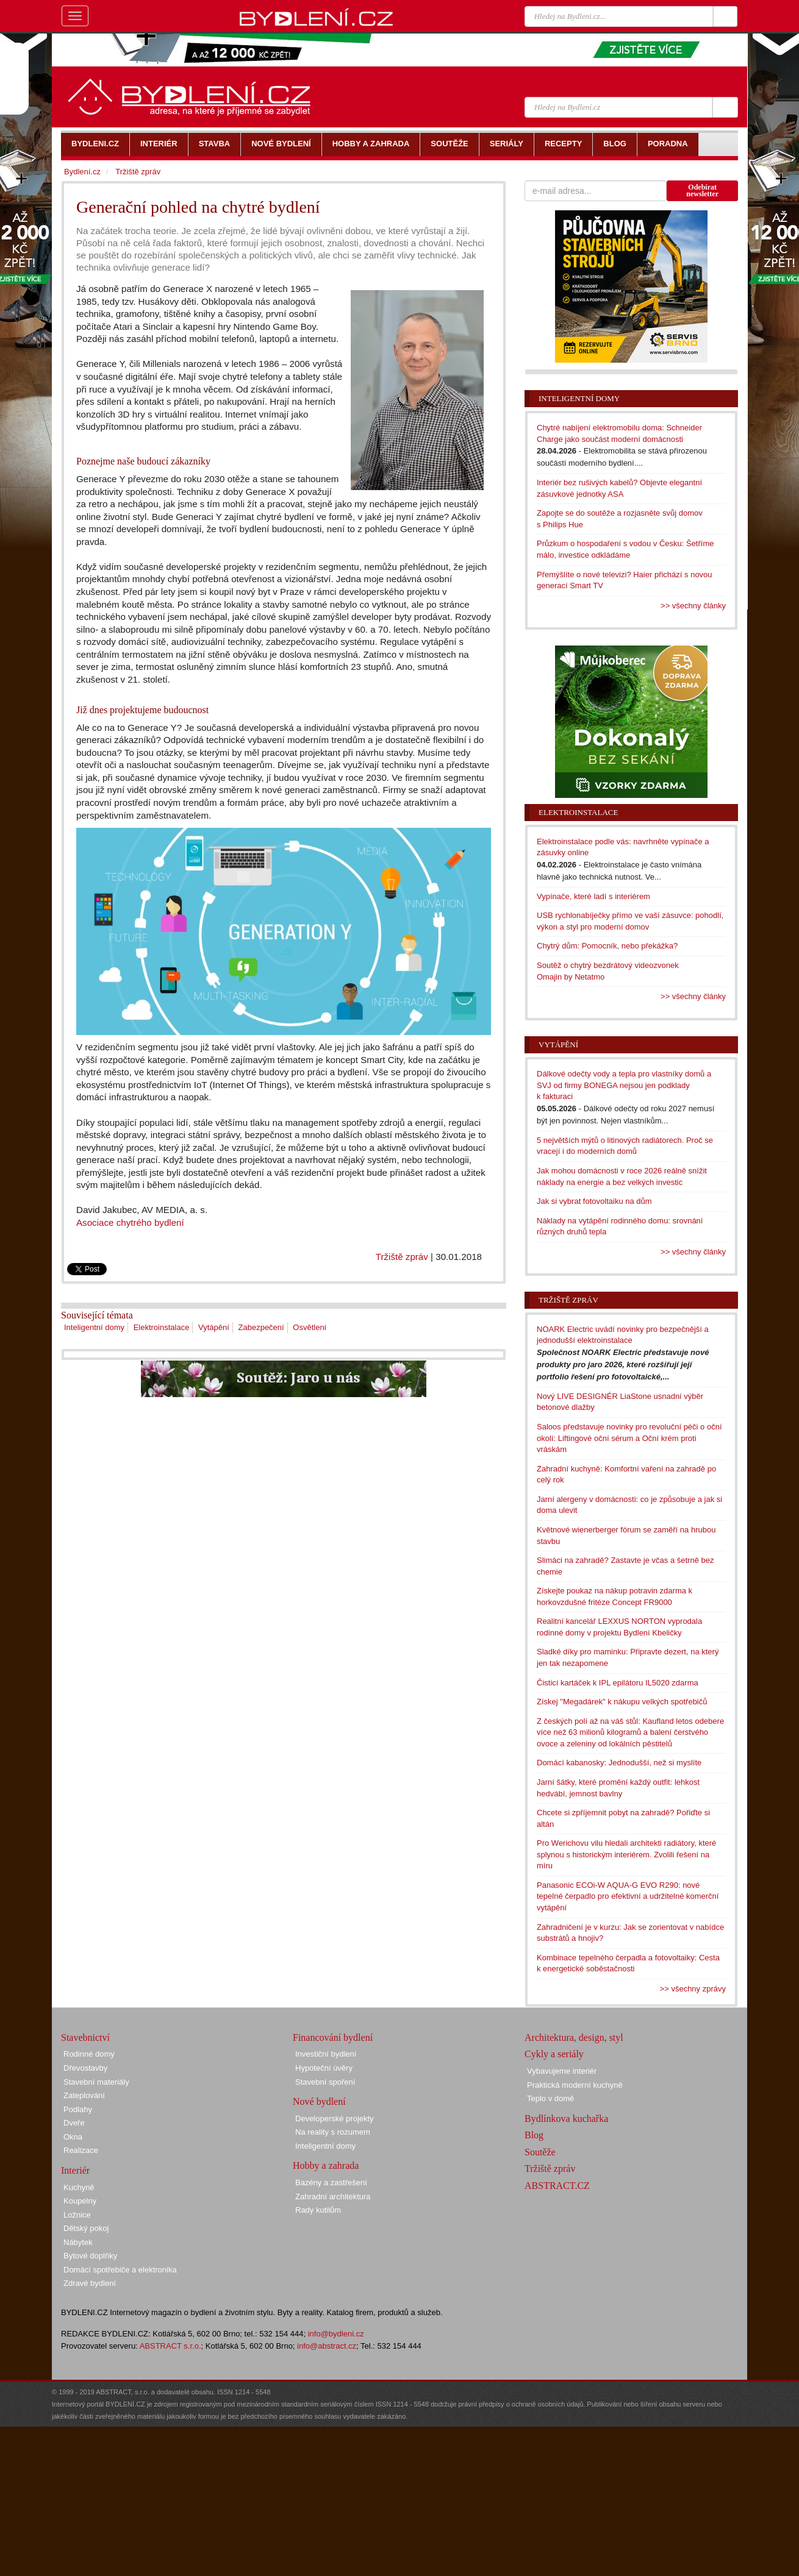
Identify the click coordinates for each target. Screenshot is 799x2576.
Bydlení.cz (82, 171)
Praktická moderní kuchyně (575, 2085)
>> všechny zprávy (693, 1988)
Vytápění (213, 1327)
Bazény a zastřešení (331, 2182)
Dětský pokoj (86, 2228)
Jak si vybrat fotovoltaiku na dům (594, 1201)
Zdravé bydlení (89, 2283)
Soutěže (540, 2152)
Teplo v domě (550, 2098)
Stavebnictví (85, 2037)
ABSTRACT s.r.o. (170, 2345)
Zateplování (84, 2095)
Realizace (80, 2150)
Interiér (75, 2170)
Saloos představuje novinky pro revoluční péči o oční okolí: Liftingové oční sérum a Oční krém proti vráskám (629, 1438)
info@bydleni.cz (336, 2333)
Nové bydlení (319, 2101)
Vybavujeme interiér (562, 2071)
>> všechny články (693, 605)
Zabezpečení (261, 1327)
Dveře (74, 2122)
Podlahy (77, 2109)
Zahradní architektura (333, 2196)
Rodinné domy (89, 2053)
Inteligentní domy (94, 1327)
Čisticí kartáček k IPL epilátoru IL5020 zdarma (617, 1682)
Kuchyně (79, 2187)
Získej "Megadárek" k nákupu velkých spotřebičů (622, 1701)
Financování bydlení (333, 2037)
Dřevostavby (85, 2068)
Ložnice (77, 2214)
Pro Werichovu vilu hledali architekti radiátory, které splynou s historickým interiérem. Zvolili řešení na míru (626, 1854)
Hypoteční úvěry (324, 2068)
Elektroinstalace (162, 1327)
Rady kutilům (318, 2210)
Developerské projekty (334, 2118)
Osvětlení (309, 1327)
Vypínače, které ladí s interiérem (593, 896)
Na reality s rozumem (332, 2132)
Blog (534, 2135)
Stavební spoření (325, 2082)
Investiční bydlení (325, 2053)
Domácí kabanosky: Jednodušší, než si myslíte (619, 1762)
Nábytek (78, 2242)
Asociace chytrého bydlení (130, 1222)
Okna (72, 2136)
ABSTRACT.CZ (557, 2185)
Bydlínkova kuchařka (566, 2118)
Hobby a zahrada (326, 2165)
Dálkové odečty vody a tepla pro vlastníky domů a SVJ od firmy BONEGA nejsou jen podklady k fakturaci (624, 1085)
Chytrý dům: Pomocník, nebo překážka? (607, 945)
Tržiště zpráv (402, 1256)
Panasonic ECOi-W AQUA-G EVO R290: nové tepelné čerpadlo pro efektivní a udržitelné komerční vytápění (627, 1896)
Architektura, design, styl (574, 2037)
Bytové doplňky (90, 2255)
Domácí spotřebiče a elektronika (120, 2269)
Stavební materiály (96, 2082)
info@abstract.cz (326, 2345)
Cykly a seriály (554, 2054)
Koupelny (79, 2200)
